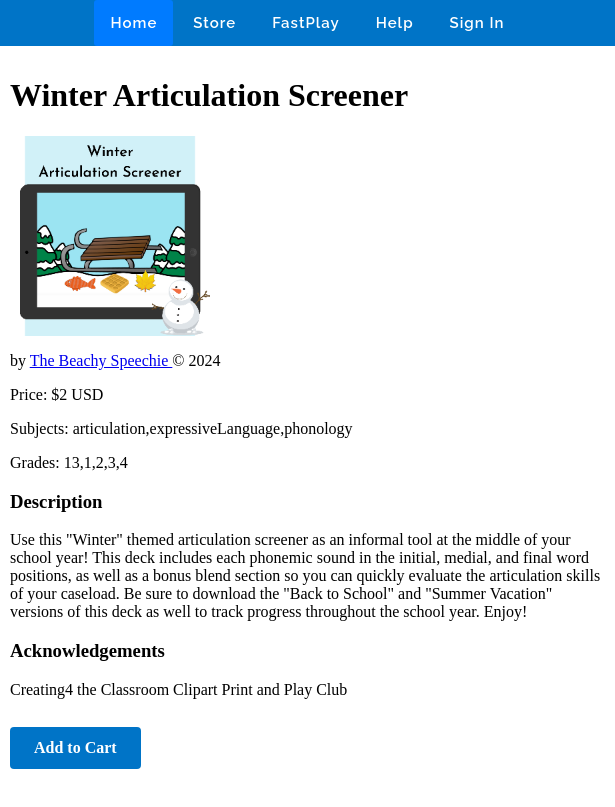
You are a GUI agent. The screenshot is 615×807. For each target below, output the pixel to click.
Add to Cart (75, 747)
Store (214, 23)
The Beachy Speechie (101, 360)
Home (133, 23)
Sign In (477, 23)
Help (395, 23)
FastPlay (306, 23)
